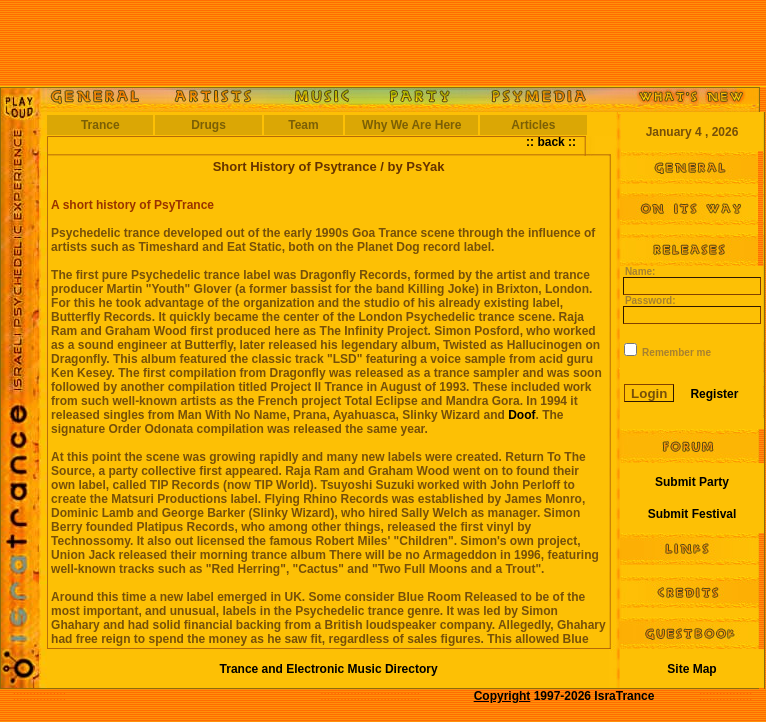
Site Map (691, 669)
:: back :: (551, 142)
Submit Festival (692, 514)
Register (714, 394)
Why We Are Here (411, 125)
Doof (521, 415)
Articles (533, 125)
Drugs (208, 125)
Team (303, 125)
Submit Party (692, 482)
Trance (100, 125)
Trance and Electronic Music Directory (329, 669)
